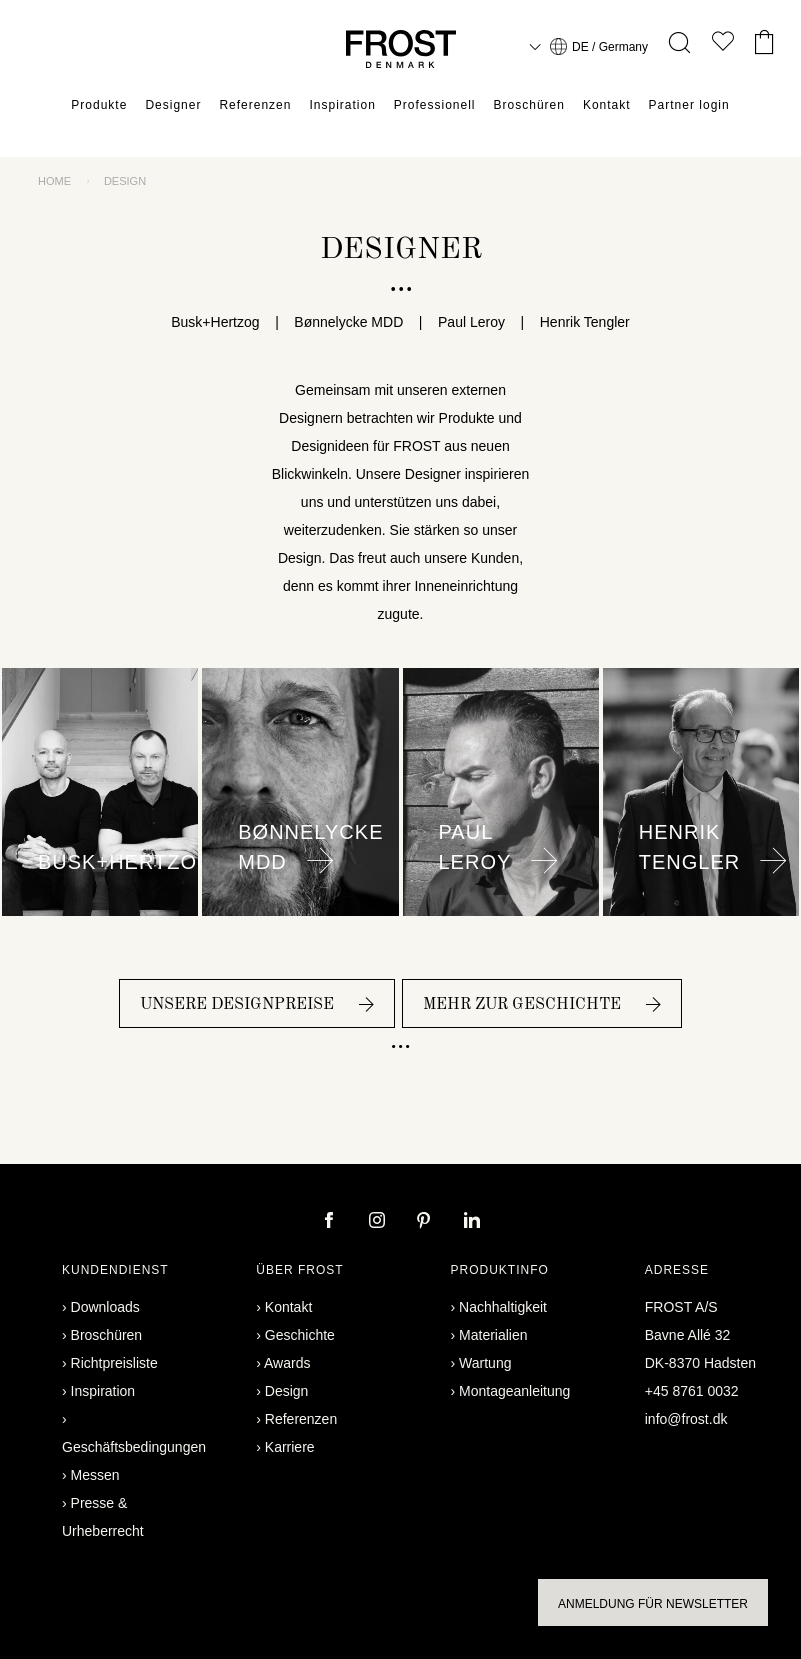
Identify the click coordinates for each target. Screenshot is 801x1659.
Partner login (689, 105)
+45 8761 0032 (692, 1391)
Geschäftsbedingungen (134, 1447)
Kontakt (607, 105)
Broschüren (529, 105)
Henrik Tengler (577, 322)
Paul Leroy (471, 322)
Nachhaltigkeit (503, 1307)
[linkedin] (472, 1222)
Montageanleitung (514, 1391)
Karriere (290, 1447)
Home (54, 181)
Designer (173, 105)
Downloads (105, 1307)
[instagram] (379, 1222)
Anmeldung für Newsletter (653, 1604)
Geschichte (300, 1335)
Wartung (485, 1363)
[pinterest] (426, 1222)
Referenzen (255, 105)
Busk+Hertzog (223, 322)
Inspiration (342, 105)
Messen (95, 1475)
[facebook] (331, 1222)
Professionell (435, 105)
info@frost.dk (686, 1419)
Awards (287, 1363)
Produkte (99, 105)
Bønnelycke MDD (349, 322)
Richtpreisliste (114, 1363)
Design (287, 1391)
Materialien (493, 1335)
